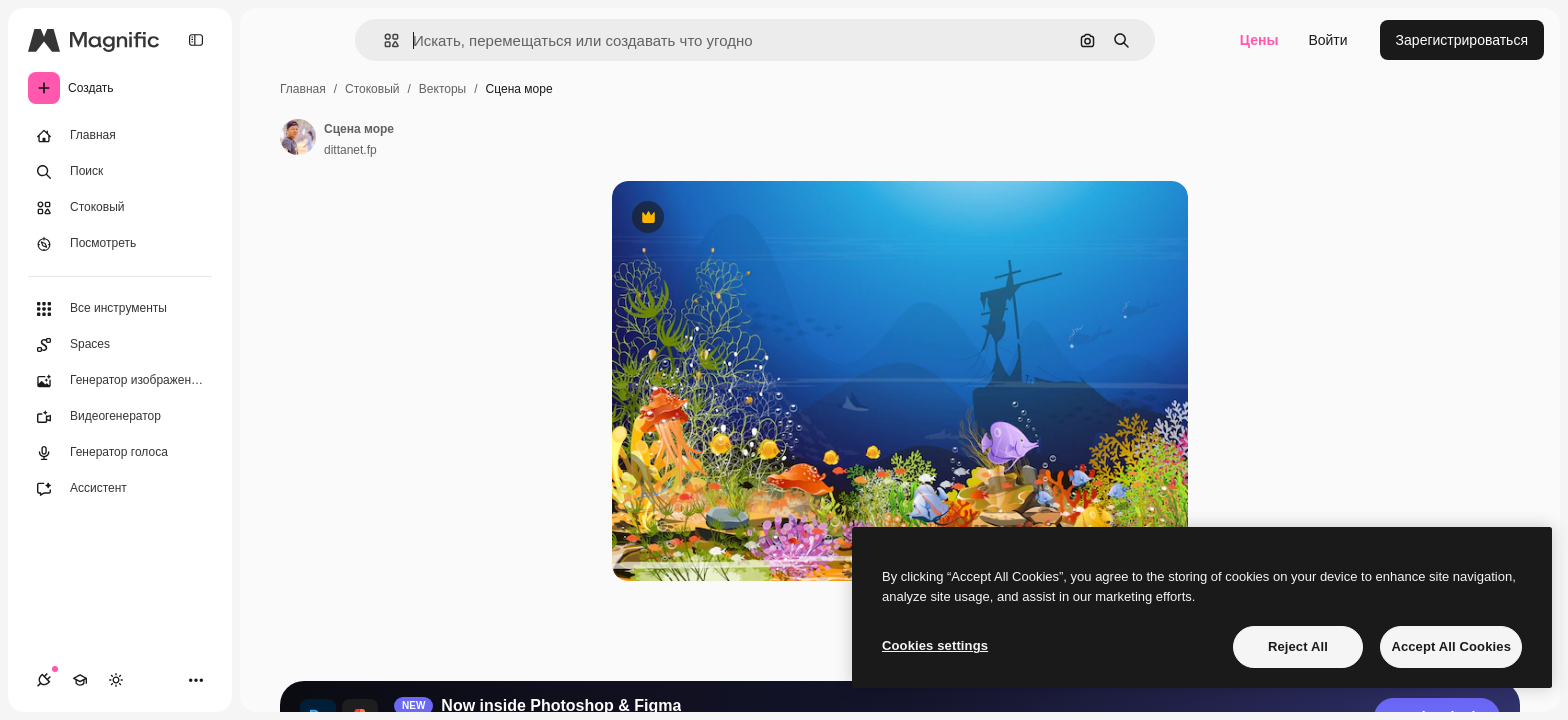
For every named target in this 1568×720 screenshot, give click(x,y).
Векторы (442, 89)
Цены (1259, 40)
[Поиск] (120, 172)
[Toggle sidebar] (196, 40)
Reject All (1298, 646)
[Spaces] (120, 345)
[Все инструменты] (120, 309)
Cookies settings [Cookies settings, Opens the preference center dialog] (935, 645)
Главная (303, 89)
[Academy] (80, 680)
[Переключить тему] (116, 680)
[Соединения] (44, 680)
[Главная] (120, 136)
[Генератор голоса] (120, 453)
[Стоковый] (120, 208)
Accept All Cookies (1451, 646)
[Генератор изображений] (120, 381)
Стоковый (372, 89)
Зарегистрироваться (1462, 40)
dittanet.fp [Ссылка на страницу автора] (350, 150)
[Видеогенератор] (120, 417)
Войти (1327, 40)
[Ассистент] (120, 489)
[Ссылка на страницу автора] (298, 137)
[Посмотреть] (120, 244)
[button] (383, 40)
